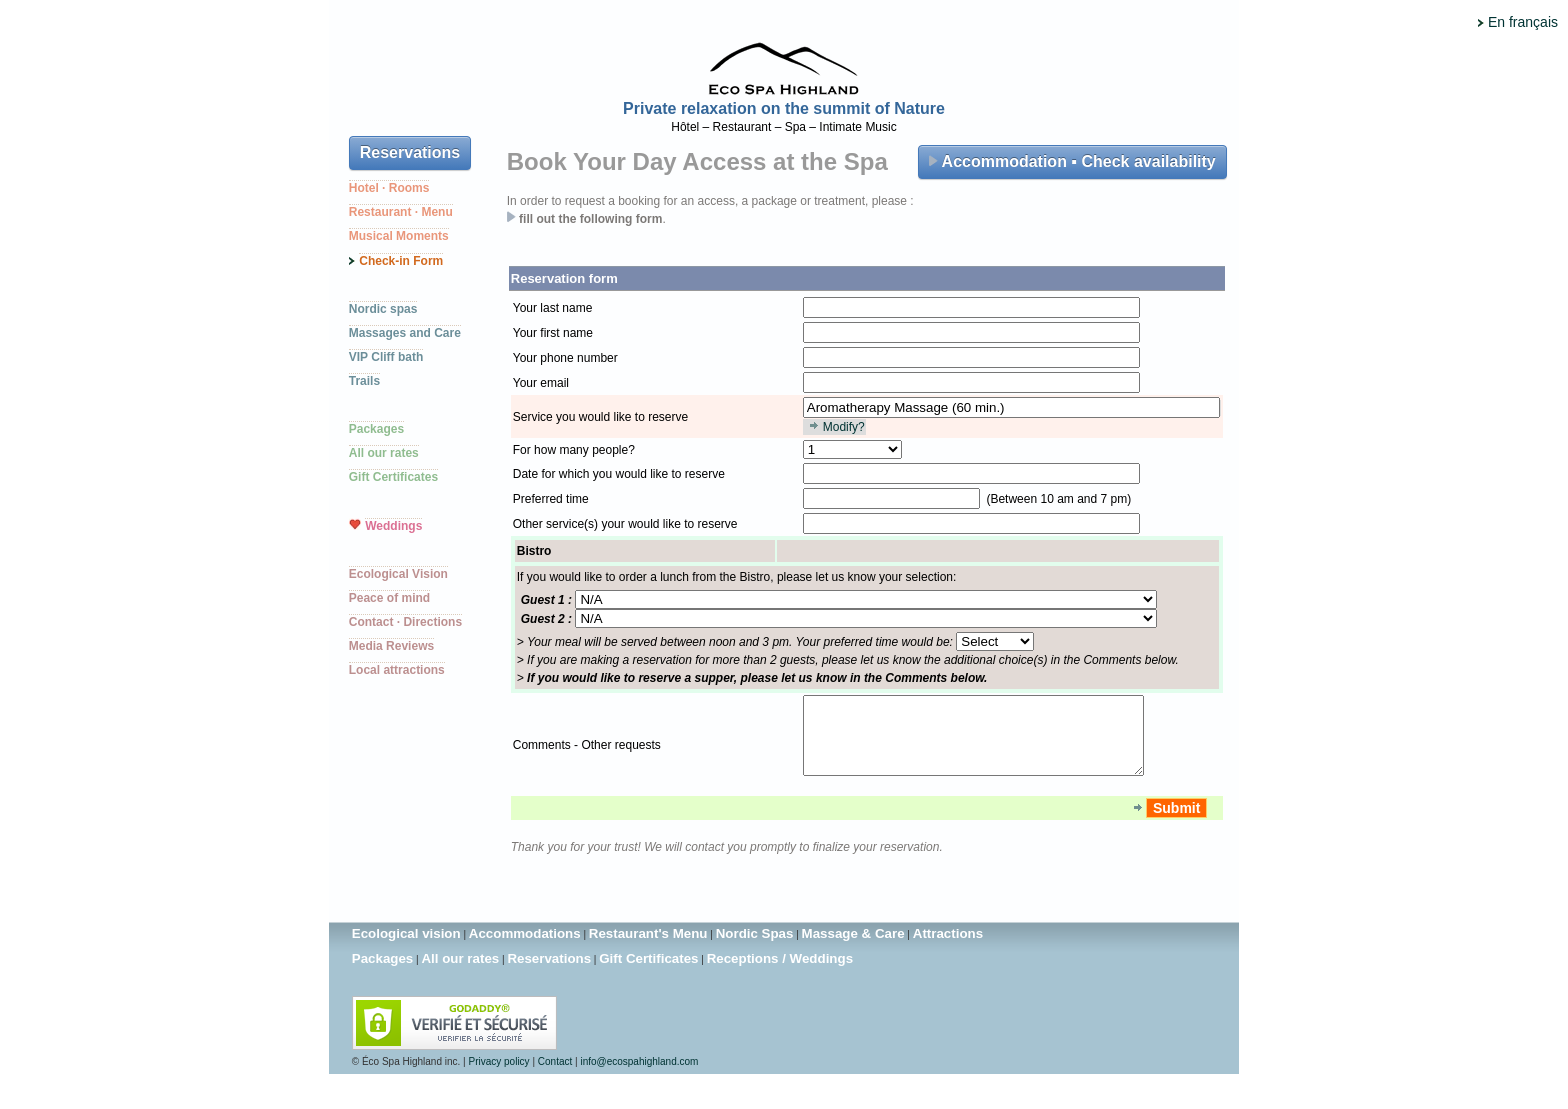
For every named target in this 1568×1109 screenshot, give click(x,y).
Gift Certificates (393, 477)
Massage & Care (853, 948)
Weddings (393, 526)
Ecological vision (406, 948)
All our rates (384, 453)
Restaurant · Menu (401, 212)
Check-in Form (401, 261)
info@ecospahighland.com (639, 1076)
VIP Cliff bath (386, 357)
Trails (364, 381)
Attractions (948, 948)
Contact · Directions (405, 622)
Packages (376, 429)
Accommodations (525, 948)
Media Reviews (391, 646)
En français (1523, 22)
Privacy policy (498, 1076)
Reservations (410, 152)
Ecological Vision (398, 574)
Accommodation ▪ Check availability (1072, 161)
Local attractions (397, 670)
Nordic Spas (755, 948)
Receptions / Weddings (780, 973)
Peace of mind (389, 598)
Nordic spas (383, 309)
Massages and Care (405, 333)
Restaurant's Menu (648, 948)
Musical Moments (399, 236)
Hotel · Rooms (389, 188)
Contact (555, 1076)
